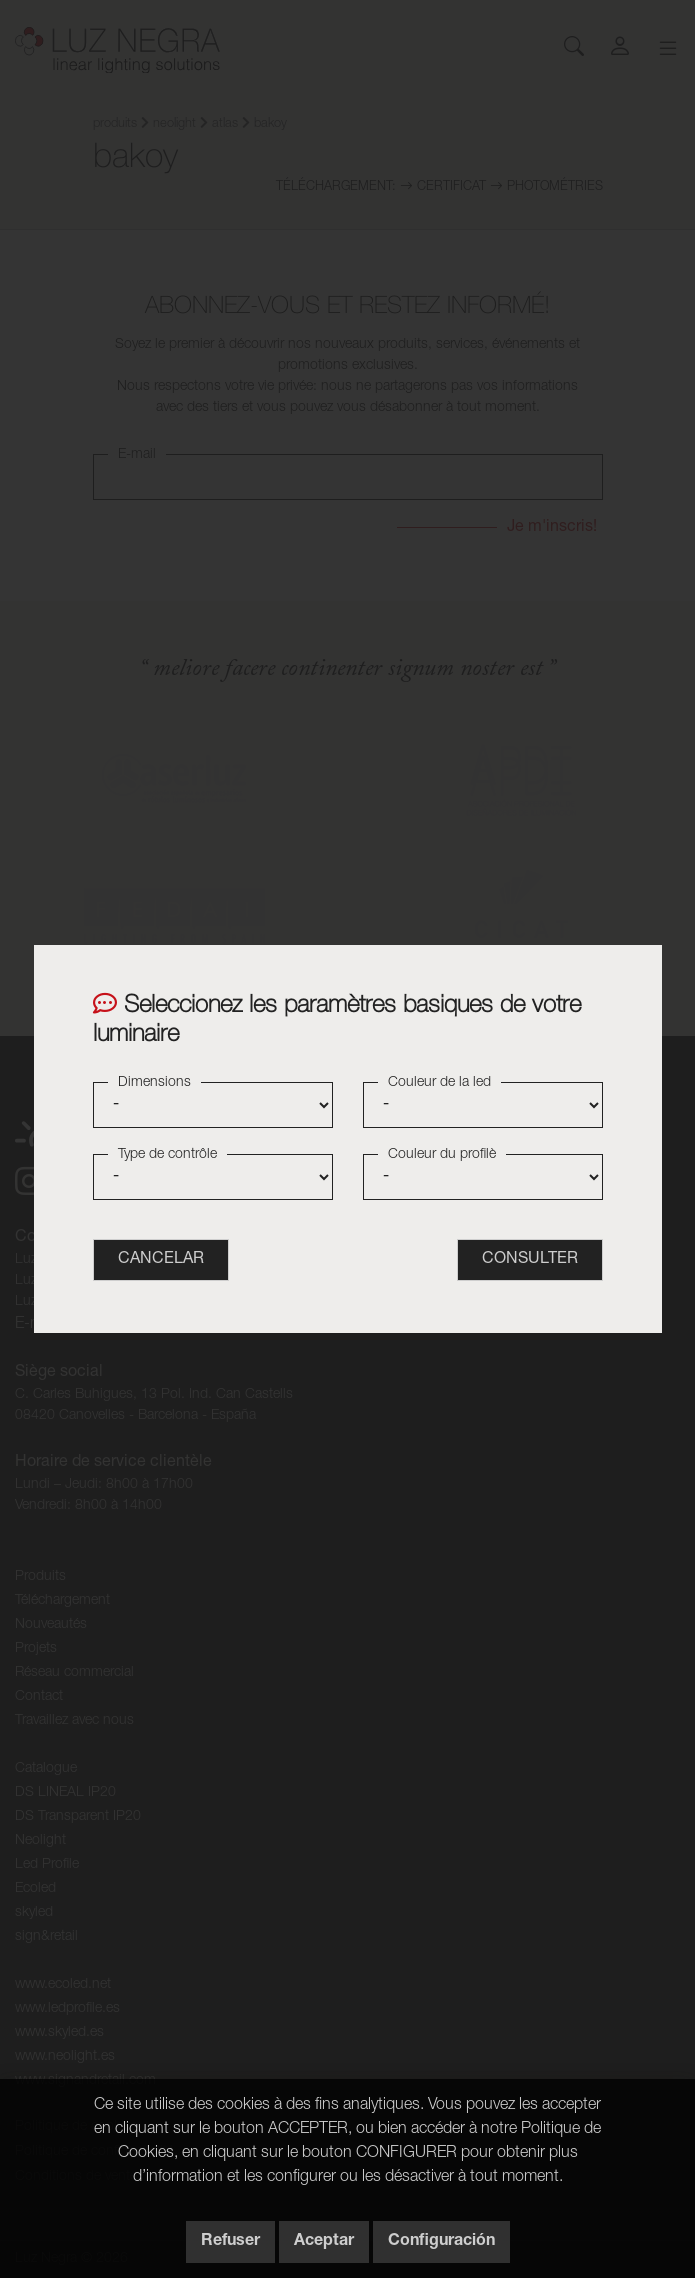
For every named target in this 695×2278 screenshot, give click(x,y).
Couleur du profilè (442, 1155)
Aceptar (324, 2242)
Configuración (441, 2242)
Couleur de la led (439, 1083)
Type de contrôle (167, 1155)
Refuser (230, 2242)
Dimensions (154, 1083)
